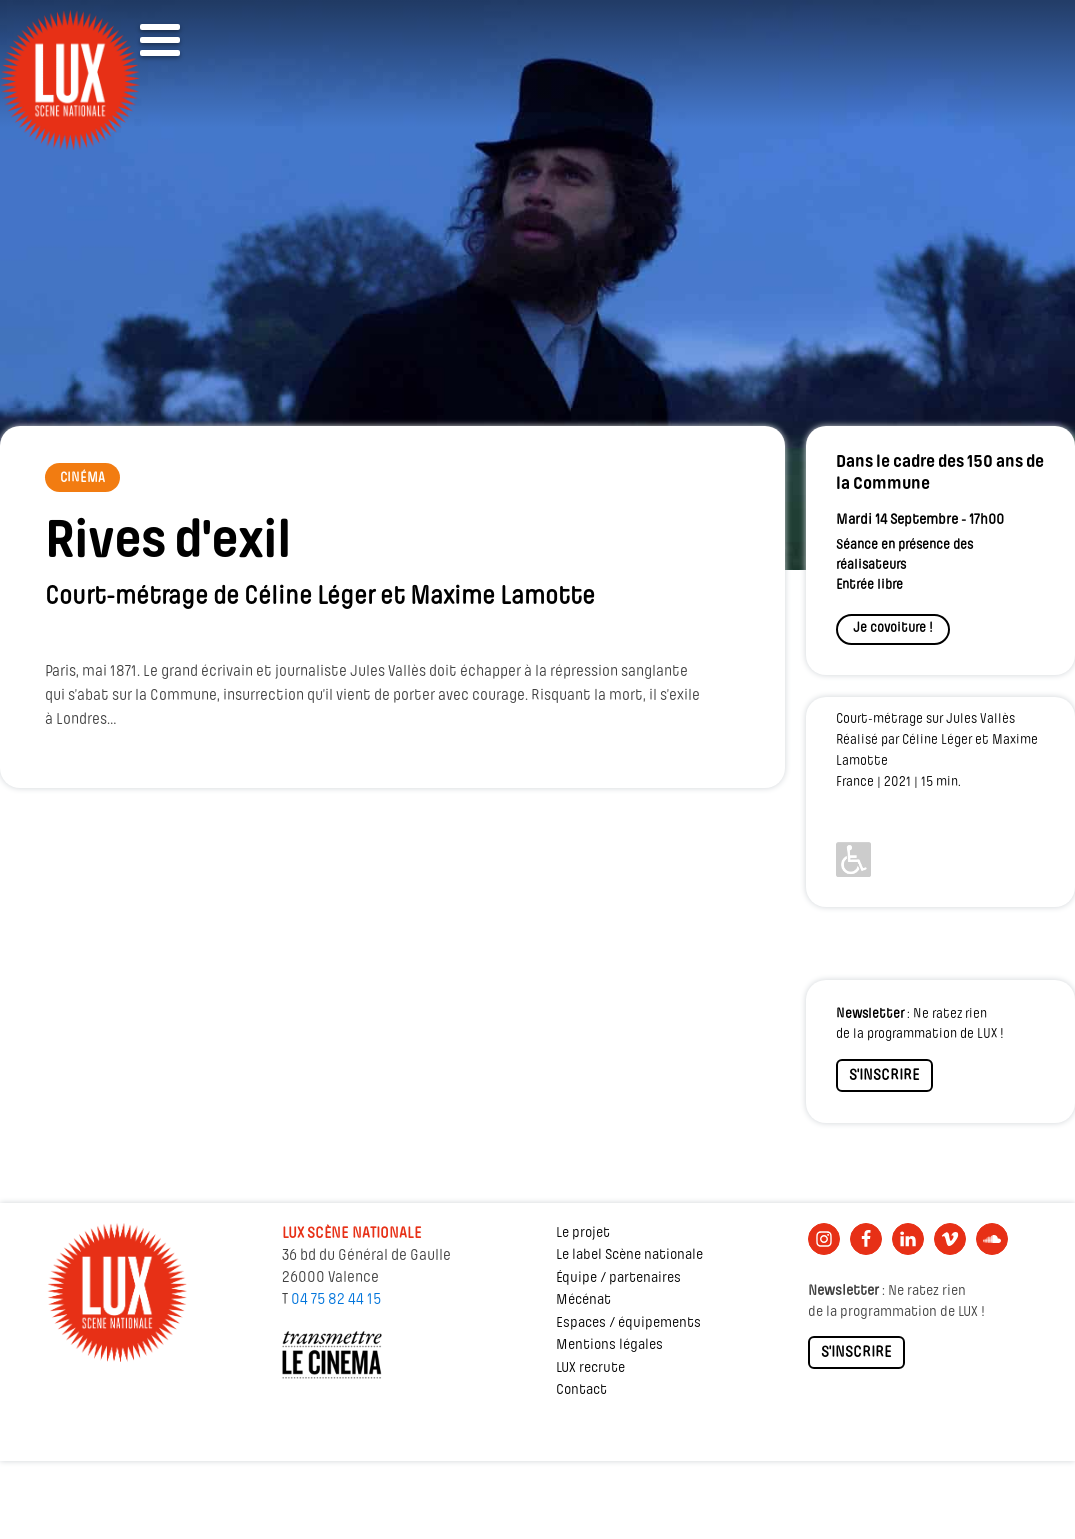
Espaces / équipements (628, 1323)
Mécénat (583, 1300)
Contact (581, 1390)
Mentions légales (609, 1345)
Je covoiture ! (893, 628)
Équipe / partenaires (618, 1278)
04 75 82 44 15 (336, 1300)
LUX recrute (590, 1368)
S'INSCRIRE (884, 1076)
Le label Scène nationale (629, 1255)
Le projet (583, 1233)
